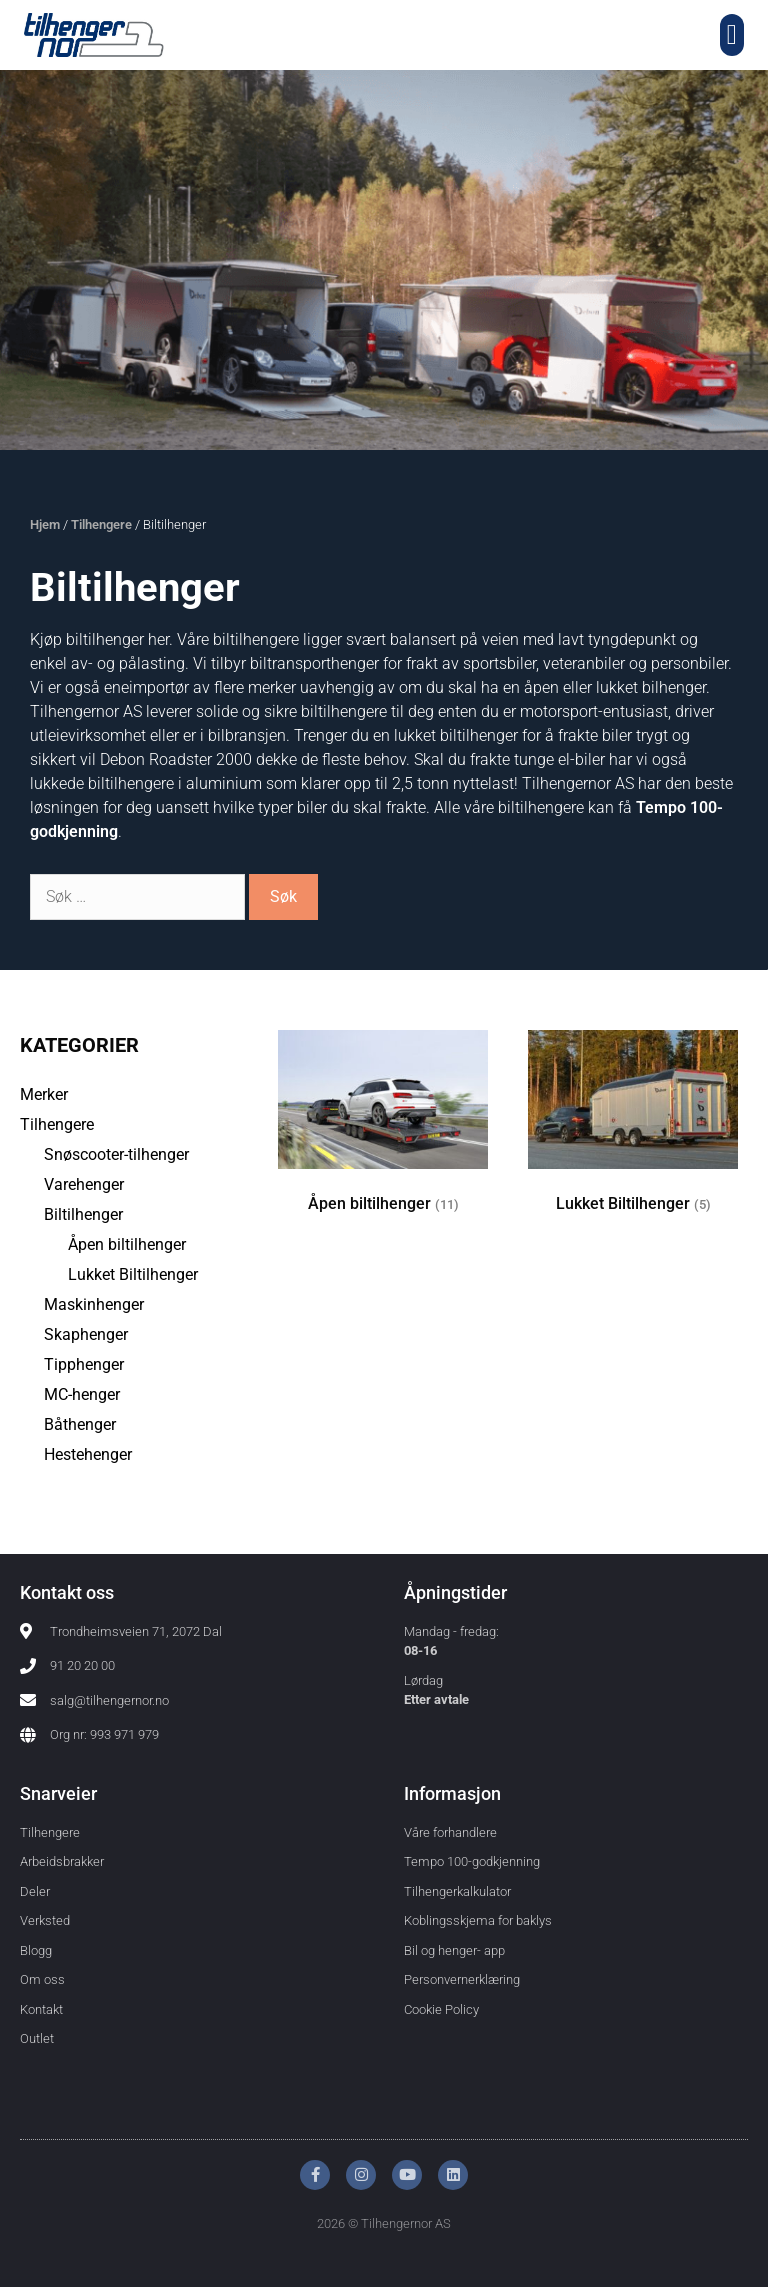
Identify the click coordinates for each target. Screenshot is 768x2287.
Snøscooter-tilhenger (116, 1154)
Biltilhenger (83, 1214)
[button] (732, 35)
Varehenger (84, 1184)
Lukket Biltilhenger (133, 1274)
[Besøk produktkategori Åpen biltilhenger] (383, 1132)
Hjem (45, 524)
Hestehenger (88, 1454)
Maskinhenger (94, 1304)
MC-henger (82, 1394)
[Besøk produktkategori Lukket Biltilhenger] (633, 1132)
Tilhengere (101, 524)
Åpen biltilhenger (127, 1244)
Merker (44, 1094)
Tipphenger (84, 1364)
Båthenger (80, 1424)
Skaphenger (86, 1334)
